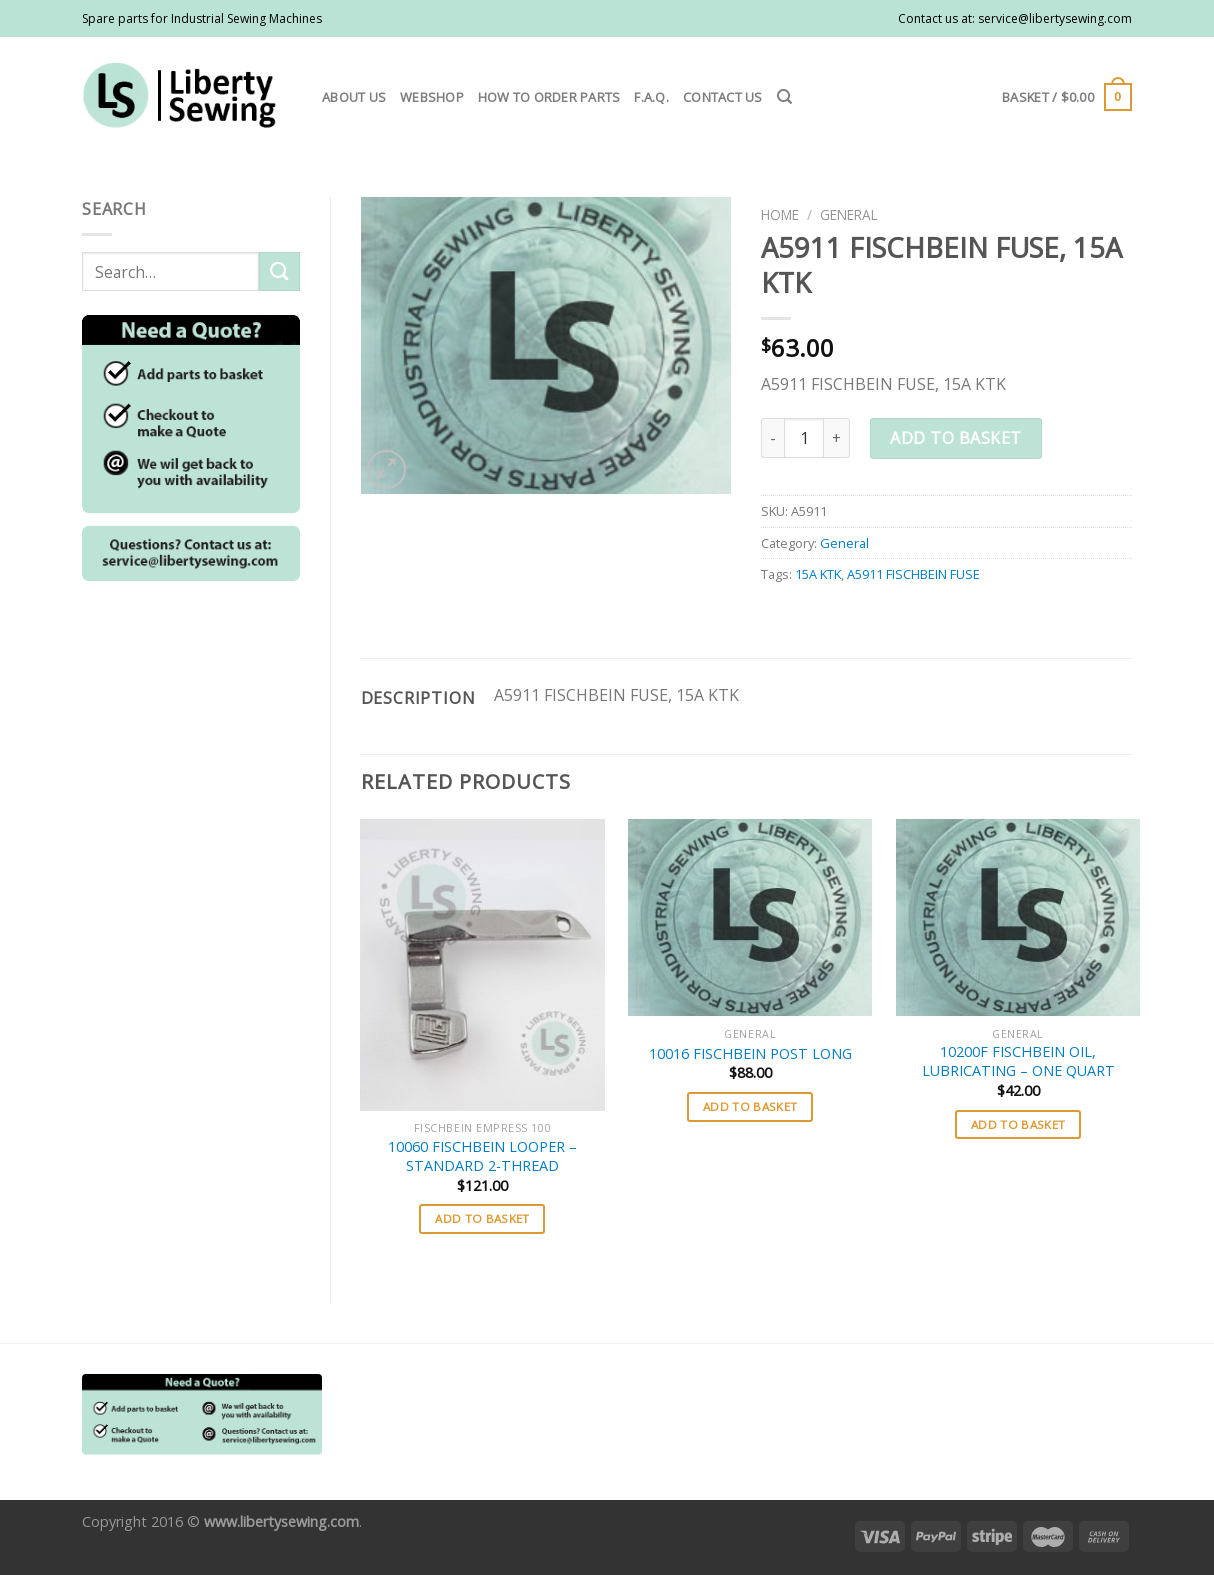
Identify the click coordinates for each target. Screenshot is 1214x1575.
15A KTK (818, 574)
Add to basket (955, 438)
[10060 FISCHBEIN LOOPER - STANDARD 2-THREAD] (482, 965)
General (849, 214)
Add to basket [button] (482, 1218)
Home (780, 214)
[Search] (784, 97)
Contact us (723, 97)
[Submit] (279, 271)
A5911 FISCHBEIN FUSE (913, 574)
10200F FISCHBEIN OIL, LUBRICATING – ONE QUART (1018, 1061)
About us (354, 97)
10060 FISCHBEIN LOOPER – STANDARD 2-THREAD (482, 1156)
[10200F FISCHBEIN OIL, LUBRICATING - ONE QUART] (1018, 918)
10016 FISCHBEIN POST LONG (750, 1054)
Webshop (432, 97)
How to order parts (549, 97)
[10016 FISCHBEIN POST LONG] (750, 918)
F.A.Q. (651, 97)
